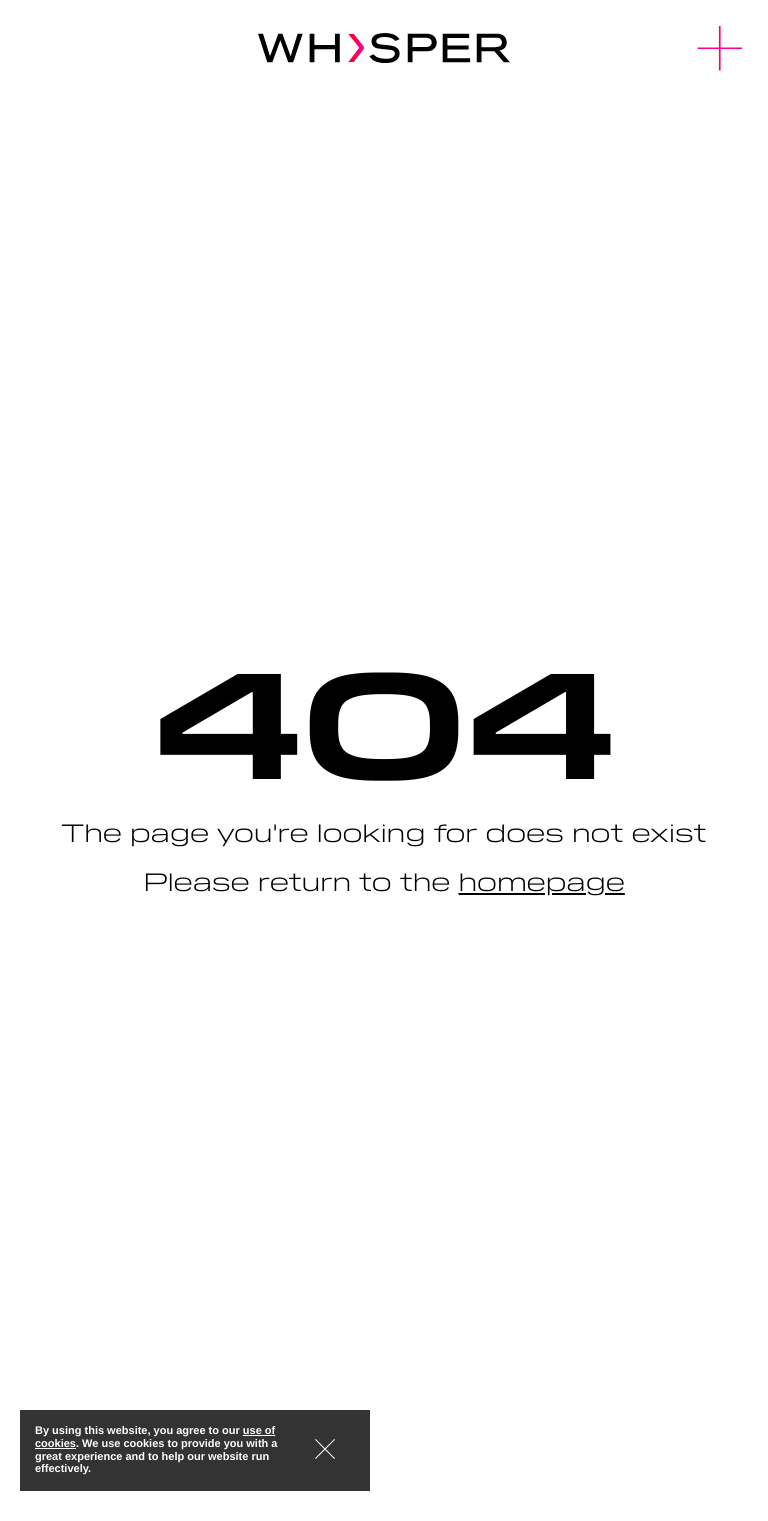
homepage (542, 881)
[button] (720, 48)
